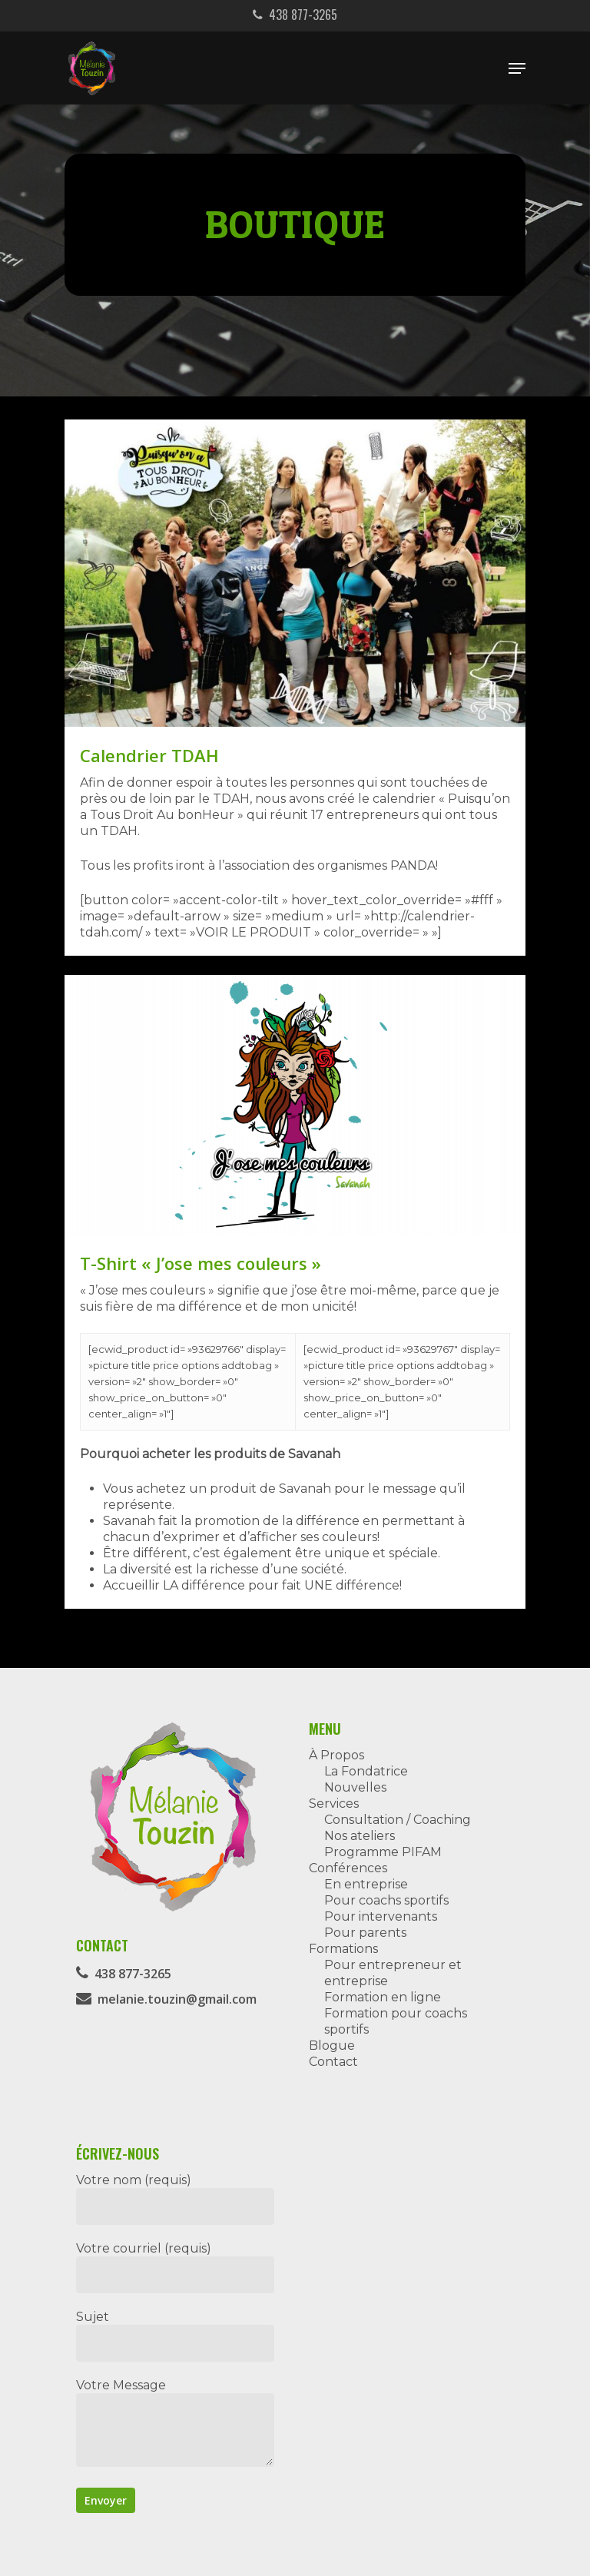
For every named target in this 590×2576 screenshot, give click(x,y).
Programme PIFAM (383, 1852)
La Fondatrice (366, 1771)
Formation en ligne (382, 1997)
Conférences (348, 1868)
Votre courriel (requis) (175, 2267)
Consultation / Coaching (397, 1819)
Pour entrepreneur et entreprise (393, 1973)
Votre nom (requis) (175, 2199)
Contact (333, 2061)
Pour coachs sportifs (386, 1900)
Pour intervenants (380, 1916)
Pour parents (365, 1932)
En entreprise (366, 1884)
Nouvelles (355, 1787)
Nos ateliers (359, 1835)
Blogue (332, 2045)
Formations (343, 1948)
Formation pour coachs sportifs (395, 2021)
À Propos (336, 1755)
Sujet (175, 2335)
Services (334, 1803)
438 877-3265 (295, 14)
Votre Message (175, 2424)
